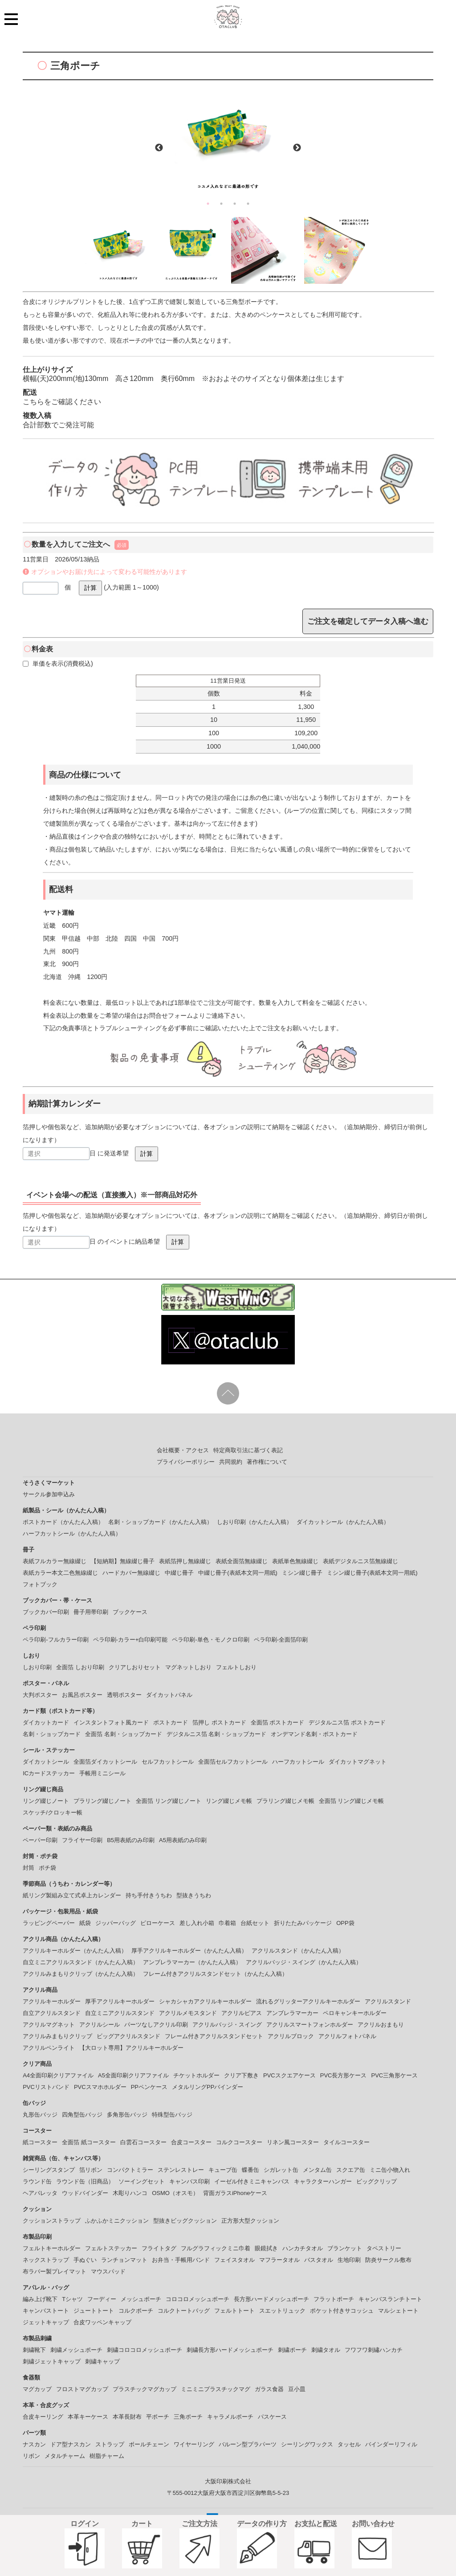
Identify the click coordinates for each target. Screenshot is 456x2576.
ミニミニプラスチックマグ (215, 2389)
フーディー (101, 2299)
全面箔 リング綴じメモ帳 (351, 1801)
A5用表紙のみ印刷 (183, 1840)
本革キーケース (88, 2416)
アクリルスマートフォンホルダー (309, 2024)
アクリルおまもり (381, 2024)
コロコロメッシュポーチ (197, 2299)
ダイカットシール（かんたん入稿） (343, 1522)
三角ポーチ (188, 2416)
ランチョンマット (124, 2260)
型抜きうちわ (193, 1895)
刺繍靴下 (34, 2350)
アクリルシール (99, 2024)
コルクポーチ (135, 2310)
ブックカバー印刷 (46, 1612)
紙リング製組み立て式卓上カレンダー (72, 1895)
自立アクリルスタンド (52, 2013)
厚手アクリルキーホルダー (120, 2001)
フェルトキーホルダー (52, 2248)
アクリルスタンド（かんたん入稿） (298, 1950)
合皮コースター (191, 2142)
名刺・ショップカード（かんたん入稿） (160, 1522)
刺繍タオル (325, 2350)
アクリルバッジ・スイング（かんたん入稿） (304, 1962)
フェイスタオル (234, 2260)
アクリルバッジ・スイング (227, 2024)
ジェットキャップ (46, 2322)
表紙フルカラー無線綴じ (54, 1561)
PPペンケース (149, 2087)
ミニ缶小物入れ (390, 2169)
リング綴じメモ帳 (229, 1801)
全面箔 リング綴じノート (168, 1801)
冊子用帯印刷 (90, 1612)
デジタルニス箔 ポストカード (347, 1722)
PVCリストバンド (46, 2087)
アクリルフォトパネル (347, 2036)
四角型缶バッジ (82, 2114)
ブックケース (130, 1612)
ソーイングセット (141, 2181)
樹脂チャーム (107, 2456)
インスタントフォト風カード (111, 1722)
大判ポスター (40, 1694)
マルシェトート (398, 2310)
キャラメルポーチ (230, 2416)
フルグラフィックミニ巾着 (215, 2248)
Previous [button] (159, 147)
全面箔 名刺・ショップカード (123, 1734)
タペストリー (383, 2248)
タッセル (349, 2444)
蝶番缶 (250, 2169)
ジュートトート (93, 2310)
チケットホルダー (196, 2075)
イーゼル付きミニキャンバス (251, 2181)
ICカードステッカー (49, 1773)
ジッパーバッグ (115, 1923)
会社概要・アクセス (183, 1450)
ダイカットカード (46, 1722)
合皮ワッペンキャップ (102, 2322)
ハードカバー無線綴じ (131, 1572)
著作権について (267, 1461)
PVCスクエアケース (289, 2075)
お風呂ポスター (82, 1694)
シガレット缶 (281, 2169)
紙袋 (85, 1923)
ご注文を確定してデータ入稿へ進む (367, 621)
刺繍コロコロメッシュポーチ (144, 2350)
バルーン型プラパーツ (248, 2444)
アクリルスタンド (388, 2001)
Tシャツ (72, 2299)
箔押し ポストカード (219, 1722)
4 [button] (248, 203)
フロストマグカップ (82, 2389)
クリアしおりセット (135, 1667)
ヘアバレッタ (40, 2193)
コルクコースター (239, 2142)
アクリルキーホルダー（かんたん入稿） (75, 1950)
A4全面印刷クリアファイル (58, 2075)
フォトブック (40, 1584)
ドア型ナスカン (70, 2444)
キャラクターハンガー (323, 2181)
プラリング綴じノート (102, 1801)
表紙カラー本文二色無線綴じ (60, 1572)
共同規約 (230, 1461)
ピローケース (157, 1923)
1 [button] (208, 203)
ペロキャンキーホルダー (355, 2013)
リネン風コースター (293, 2142)
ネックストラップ (46, 2260)
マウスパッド (108, 2271)
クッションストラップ (52, 2220)
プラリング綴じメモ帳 (285, 1801)
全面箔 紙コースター (89, 2142)
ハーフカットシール (298, 1761)
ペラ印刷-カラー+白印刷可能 (130, 1639)
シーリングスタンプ (49, 2169)
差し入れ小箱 (196, 1923)
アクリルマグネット (49, 2024)
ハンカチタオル (302, 2248)
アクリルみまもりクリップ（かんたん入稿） (80, 1973)
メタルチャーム (65, 2456)
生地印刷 (349, 2260)
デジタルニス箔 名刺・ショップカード (217, 1734)
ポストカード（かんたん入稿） (63, 1522)
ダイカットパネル (169, 1694)
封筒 (28, 1867)
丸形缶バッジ (40, 2114)
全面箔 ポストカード (278, 1722)
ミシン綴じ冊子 (302, 1572)
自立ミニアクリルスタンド (120, 2013)
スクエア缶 (350, 2169)
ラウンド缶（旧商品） (85, 2181)
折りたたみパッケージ (303, 1923)
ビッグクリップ (376, 2181)
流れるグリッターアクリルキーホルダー (308, 2001)
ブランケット (344, 2248)
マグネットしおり (188, 1667)
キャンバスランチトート (390, 2299)
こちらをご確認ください (62, 401)
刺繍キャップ (102, 2361)
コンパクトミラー (130, 2169)
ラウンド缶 (37, 2181)
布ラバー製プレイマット (54, 2271)
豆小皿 (296, 2389)
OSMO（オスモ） (175, 2193)
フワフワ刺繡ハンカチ (374, 2350)
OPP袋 (345, 1923)
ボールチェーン (149, 2444)
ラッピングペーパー (49, 1923)
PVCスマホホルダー (100, 2087)
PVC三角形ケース (394, 2075)
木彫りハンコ (130, 2193)
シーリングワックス (307, 2444)
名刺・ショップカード (52, 1734)
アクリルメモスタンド (188, 2013)
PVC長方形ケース (343, 2075)
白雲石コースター (143, 2142)
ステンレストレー (181, 2169)
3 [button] (234, 203)
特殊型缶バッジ (172, 2114)
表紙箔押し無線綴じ (185, 1561)
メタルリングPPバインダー (207, 2087)
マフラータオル (279, 2260)
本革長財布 (127, 2416)
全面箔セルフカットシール (233, 1761)
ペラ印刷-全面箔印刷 (281, 1639)
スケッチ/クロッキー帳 (52, 1812)
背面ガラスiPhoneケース (235, 2193)
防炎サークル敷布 (388, 2260)
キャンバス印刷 (189, 2181)
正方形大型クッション (250, 2220)
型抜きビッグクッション (185, 2220)
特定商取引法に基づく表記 (248, 1450)
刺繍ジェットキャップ (52, 2361)
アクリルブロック (291, 2036)
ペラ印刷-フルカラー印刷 (55, 1639)
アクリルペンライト (49, 2047)
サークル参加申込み (49, 1494)
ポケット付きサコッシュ (342, 2310)
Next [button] (297, 147)
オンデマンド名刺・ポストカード (314, 1734)
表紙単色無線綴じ (295, 1561)
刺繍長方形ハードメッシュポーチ (230, 2350)
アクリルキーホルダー (52, 2001)
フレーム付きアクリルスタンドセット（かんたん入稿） (215, 1973)
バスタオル (318, 2260)
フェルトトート (234, 2310)
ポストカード (170, 1722)
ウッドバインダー (85, 2193)
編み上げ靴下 (40, 2299)
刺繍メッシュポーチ (76, 2350)
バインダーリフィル (391, 2444)
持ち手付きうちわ (149, 1895)
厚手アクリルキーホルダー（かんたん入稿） (189, 1950)
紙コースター (40, 2142)
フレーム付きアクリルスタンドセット (214, 2036)
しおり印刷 (37, 1667)
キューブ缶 (222, 2169)
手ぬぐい (85, 2260)
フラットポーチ (334, 2299)
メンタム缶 (317, 2169)
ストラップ (109, 2444)
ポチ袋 (47, 1867)
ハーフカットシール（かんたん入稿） (72, 1533)
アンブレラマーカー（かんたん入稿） (192, 1962)
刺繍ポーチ (292, 2350)
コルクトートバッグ (184, 2310)
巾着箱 (227, 1923)
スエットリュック (282, 2310)
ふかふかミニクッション (117, 2220)
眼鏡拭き (266, 2248)
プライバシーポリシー (186, 1461)
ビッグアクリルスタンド (128, 2036)
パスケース (272, 2416)
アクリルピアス (241, 2013)
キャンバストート (46, 2310)
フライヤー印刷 (82, 1840)
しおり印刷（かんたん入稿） (254, 1522)
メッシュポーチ (141, 2299)
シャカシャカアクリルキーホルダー (205, 2001)
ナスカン (34, 2444)
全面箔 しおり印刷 (80, 1667)
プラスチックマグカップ (144, 2389)
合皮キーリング (43, 2416)
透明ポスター (124, 1694)
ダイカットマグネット (358, 1761)
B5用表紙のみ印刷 (131, 1840)
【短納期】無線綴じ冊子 (123, 1561)
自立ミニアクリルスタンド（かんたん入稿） (80, 1962)
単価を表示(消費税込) (58, 663)
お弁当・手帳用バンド (181, 2260)
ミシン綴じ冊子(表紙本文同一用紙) (372, 1572)
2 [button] (221, 203)
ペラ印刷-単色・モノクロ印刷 (210, 1639)
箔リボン (90, 2169)
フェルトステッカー (111, 2248)
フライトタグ (159, 2248)
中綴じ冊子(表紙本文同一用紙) (237, 1572)
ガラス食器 (269, 2389)
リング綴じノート (46, 1801)
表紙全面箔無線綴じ (242, 1561)
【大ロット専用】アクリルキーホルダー (131, 2047)
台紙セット (254, 1923)
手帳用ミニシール (102, 1773)
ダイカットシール (46, 1761)
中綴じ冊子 (179, 1572)
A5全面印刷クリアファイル (133, 2075)
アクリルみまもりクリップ (57, 2036)
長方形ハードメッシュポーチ (271, 2299)
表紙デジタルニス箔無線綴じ (360, 1561)
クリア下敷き (241, 2075)
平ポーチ (157, 2416)
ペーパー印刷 (40, 1840)
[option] (228, 141)
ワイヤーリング (194, 2444)
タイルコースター (346, 2142)
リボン (31, 2456)
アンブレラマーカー (292, 2013)
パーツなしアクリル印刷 (156, 2024)
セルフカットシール (168, 1761)
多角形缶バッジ (127, 2114)
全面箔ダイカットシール (105, 1761)
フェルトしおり (236, 1667)
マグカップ (37, 2389)
